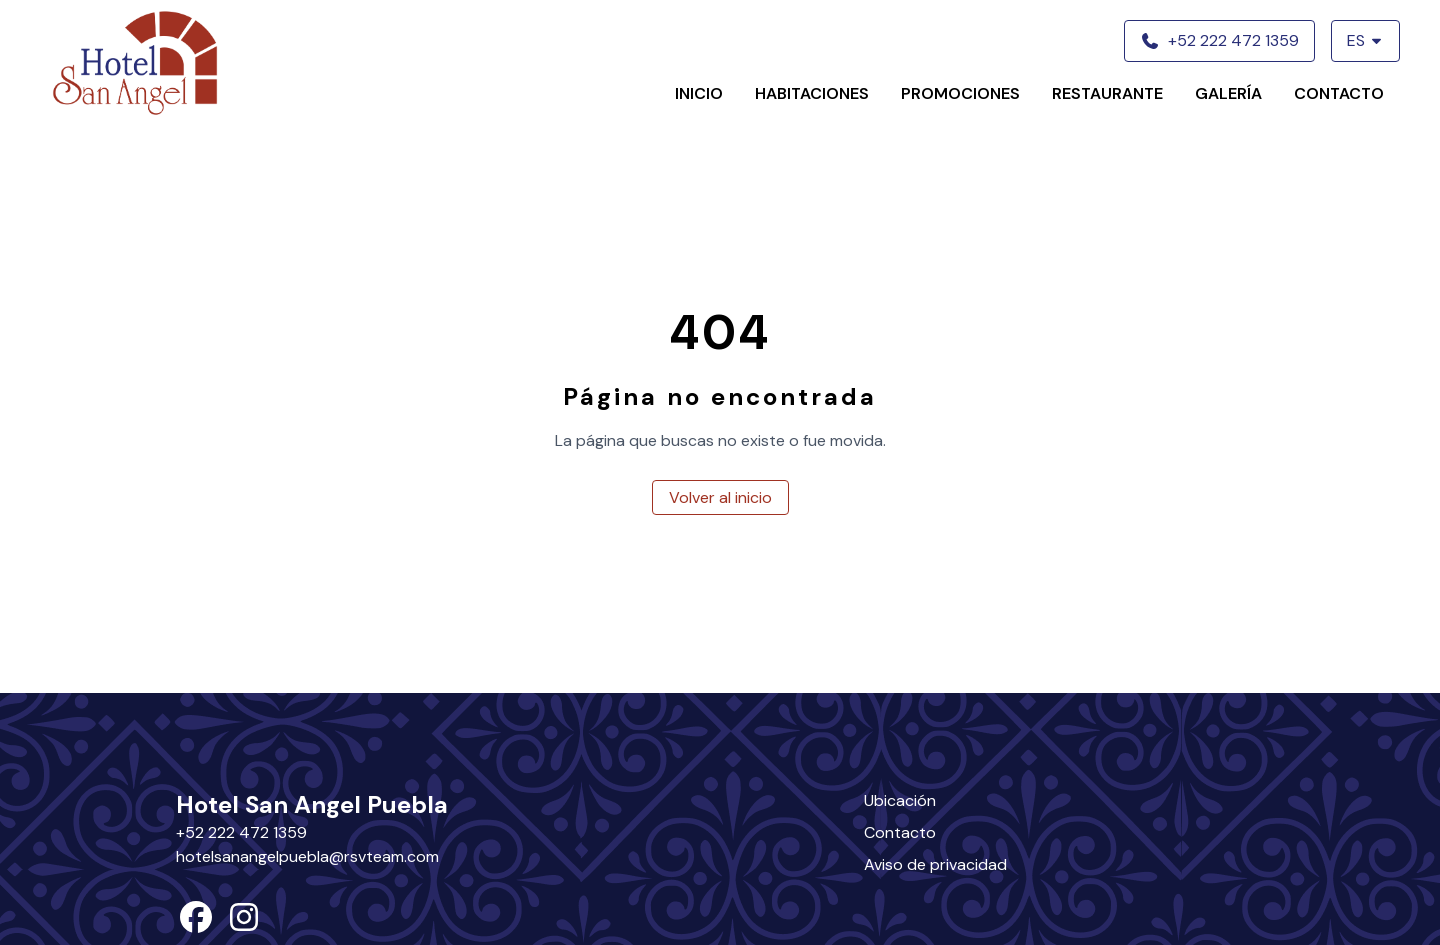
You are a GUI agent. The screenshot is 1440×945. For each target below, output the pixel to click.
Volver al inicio (720, 497)
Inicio (699, 93)
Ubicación (900, 800)
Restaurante (1107, 93)
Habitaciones (812, 93)
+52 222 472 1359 (241, 832)
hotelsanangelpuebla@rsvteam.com (307, 856)
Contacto (1339, 93)
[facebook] (196, 923)
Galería (1228, 93)
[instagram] (244, 923)
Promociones (960, 93)
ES (1365, 40)
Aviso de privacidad (935, 864)
